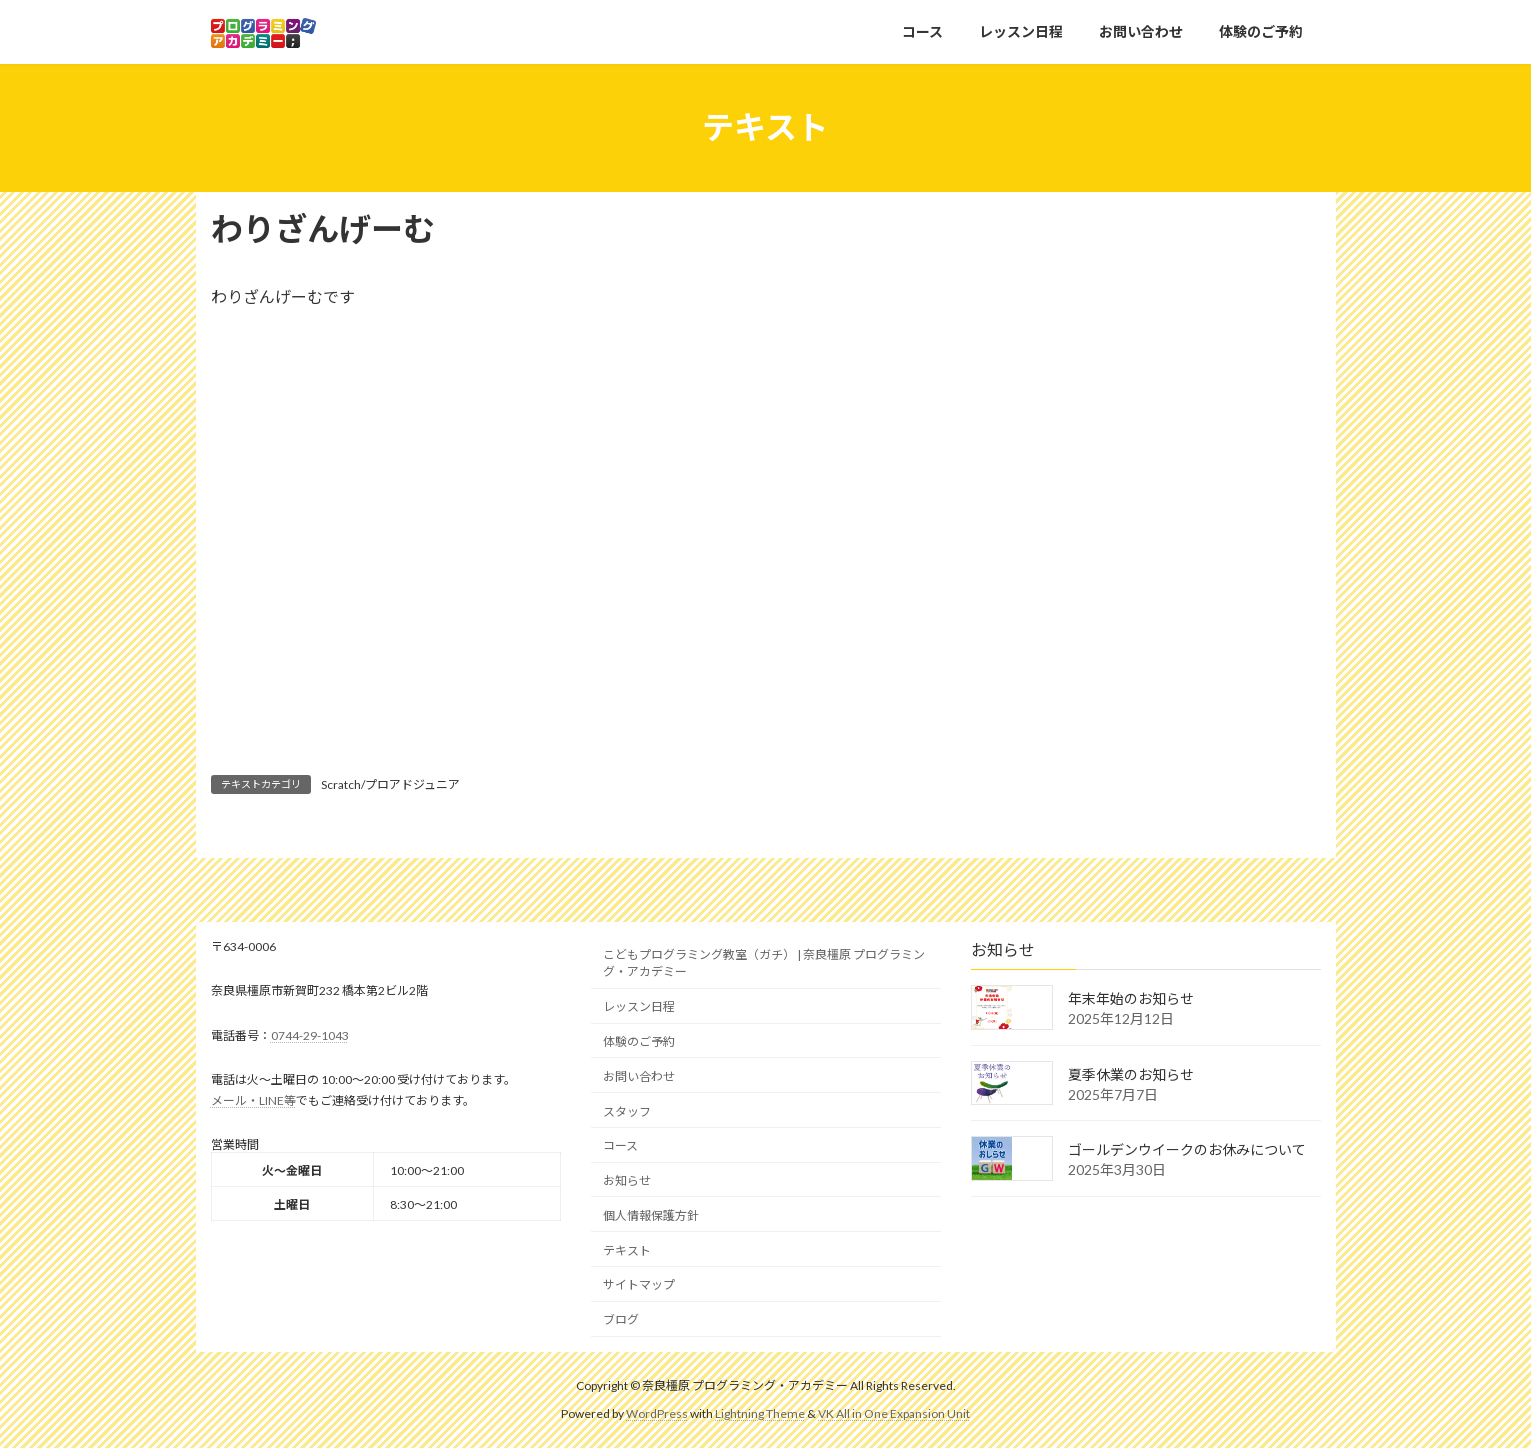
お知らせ (627, 1180)
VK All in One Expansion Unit (894, 1413)
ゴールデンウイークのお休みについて (1187, 1149)
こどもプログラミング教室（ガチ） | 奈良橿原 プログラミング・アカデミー (764, 963)
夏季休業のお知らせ (1131, 1073)
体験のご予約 (639, 1041)
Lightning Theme (760, 1413)
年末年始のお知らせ (1131, 998)
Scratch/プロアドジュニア (390, 784)
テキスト (627, 1249)
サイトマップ (639, 1284)
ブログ (621, 1319)
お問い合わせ (639, 1075)
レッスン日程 (639, 1006)
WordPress (657, 1413)
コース (620, 1145)
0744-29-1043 (310, 1035)
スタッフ (627, 1110)
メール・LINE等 (253, 1099)
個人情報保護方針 (651, 1215)
